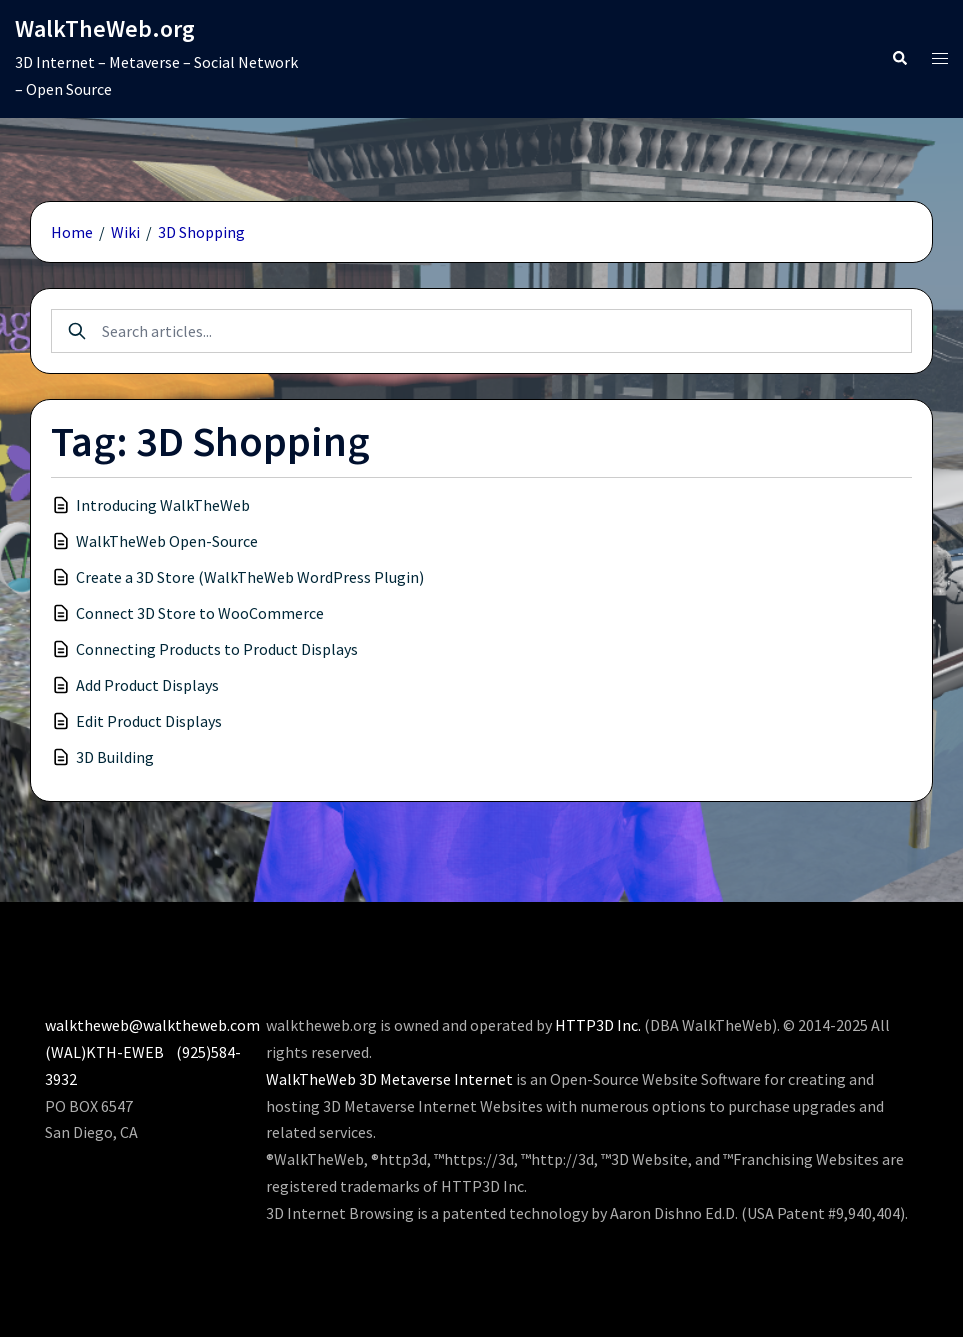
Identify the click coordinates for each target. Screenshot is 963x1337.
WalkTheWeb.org (105, 28)
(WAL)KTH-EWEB (104, 1052)
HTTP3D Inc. (598, 1025)
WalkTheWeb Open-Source (167, 541)
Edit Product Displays (149, 721)
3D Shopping (201, 232)
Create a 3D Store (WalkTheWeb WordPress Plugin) (250, 577)
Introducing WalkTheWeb (163, 505)
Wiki (125, 232)
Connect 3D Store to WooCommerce (200, 613)
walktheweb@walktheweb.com (152, 1025)
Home (72, 232)
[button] (899, 58)
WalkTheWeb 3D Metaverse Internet (389, 1079)
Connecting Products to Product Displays (217, 649)
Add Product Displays (147, 685)
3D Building (115, 757)
